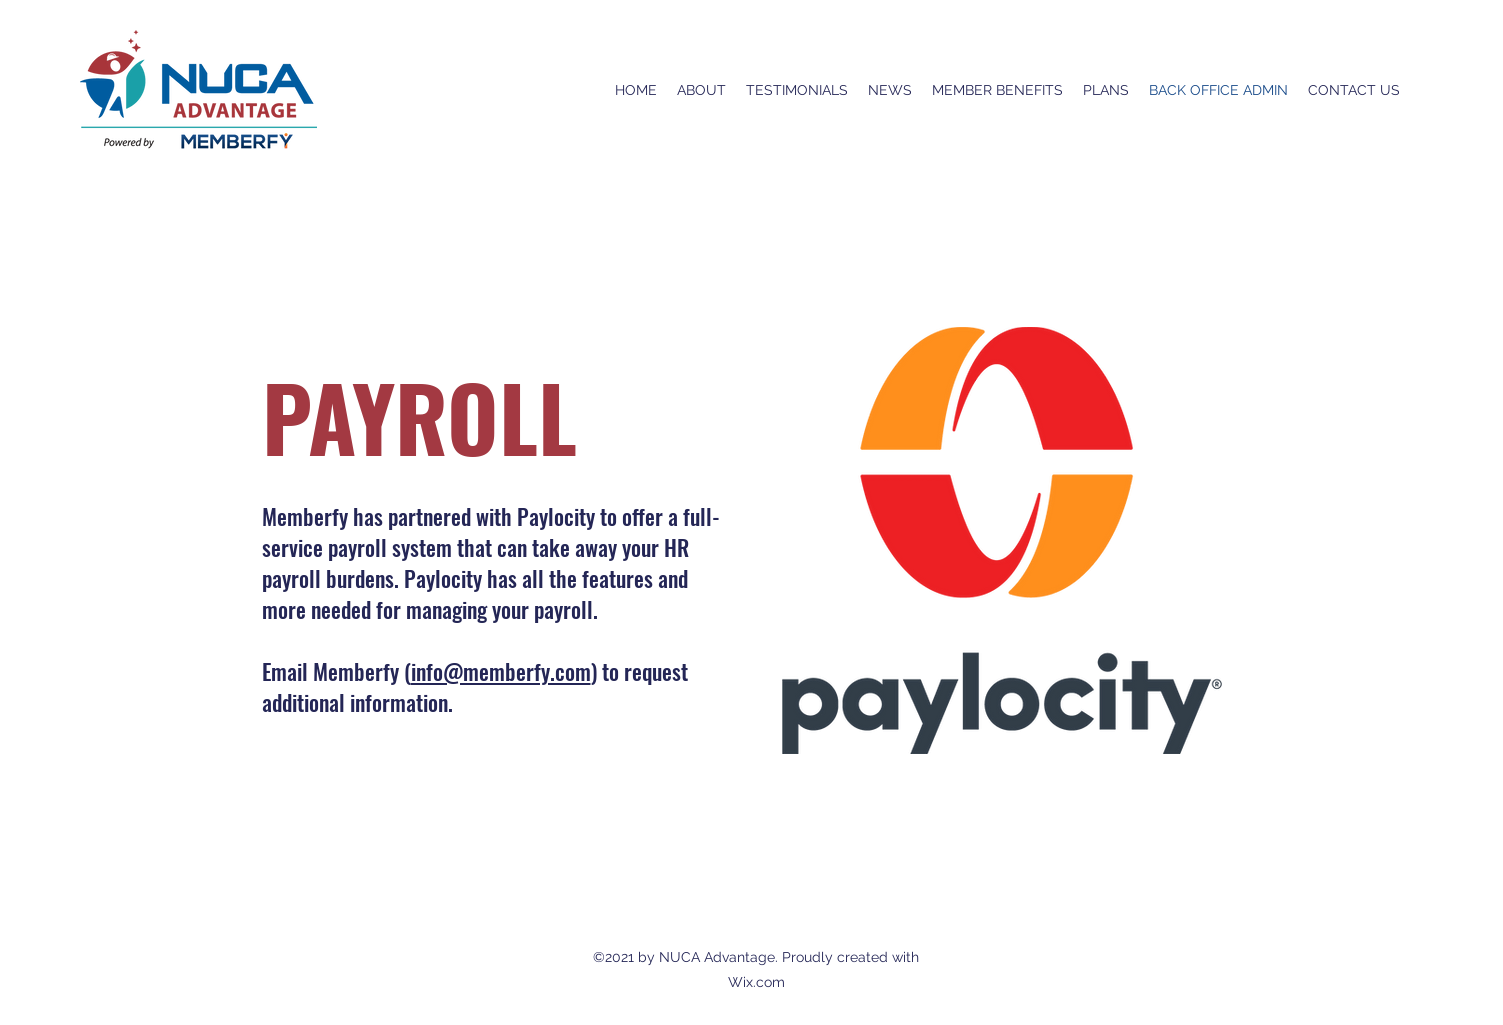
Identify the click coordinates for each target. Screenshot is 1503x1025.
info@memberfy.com (501, 671)
